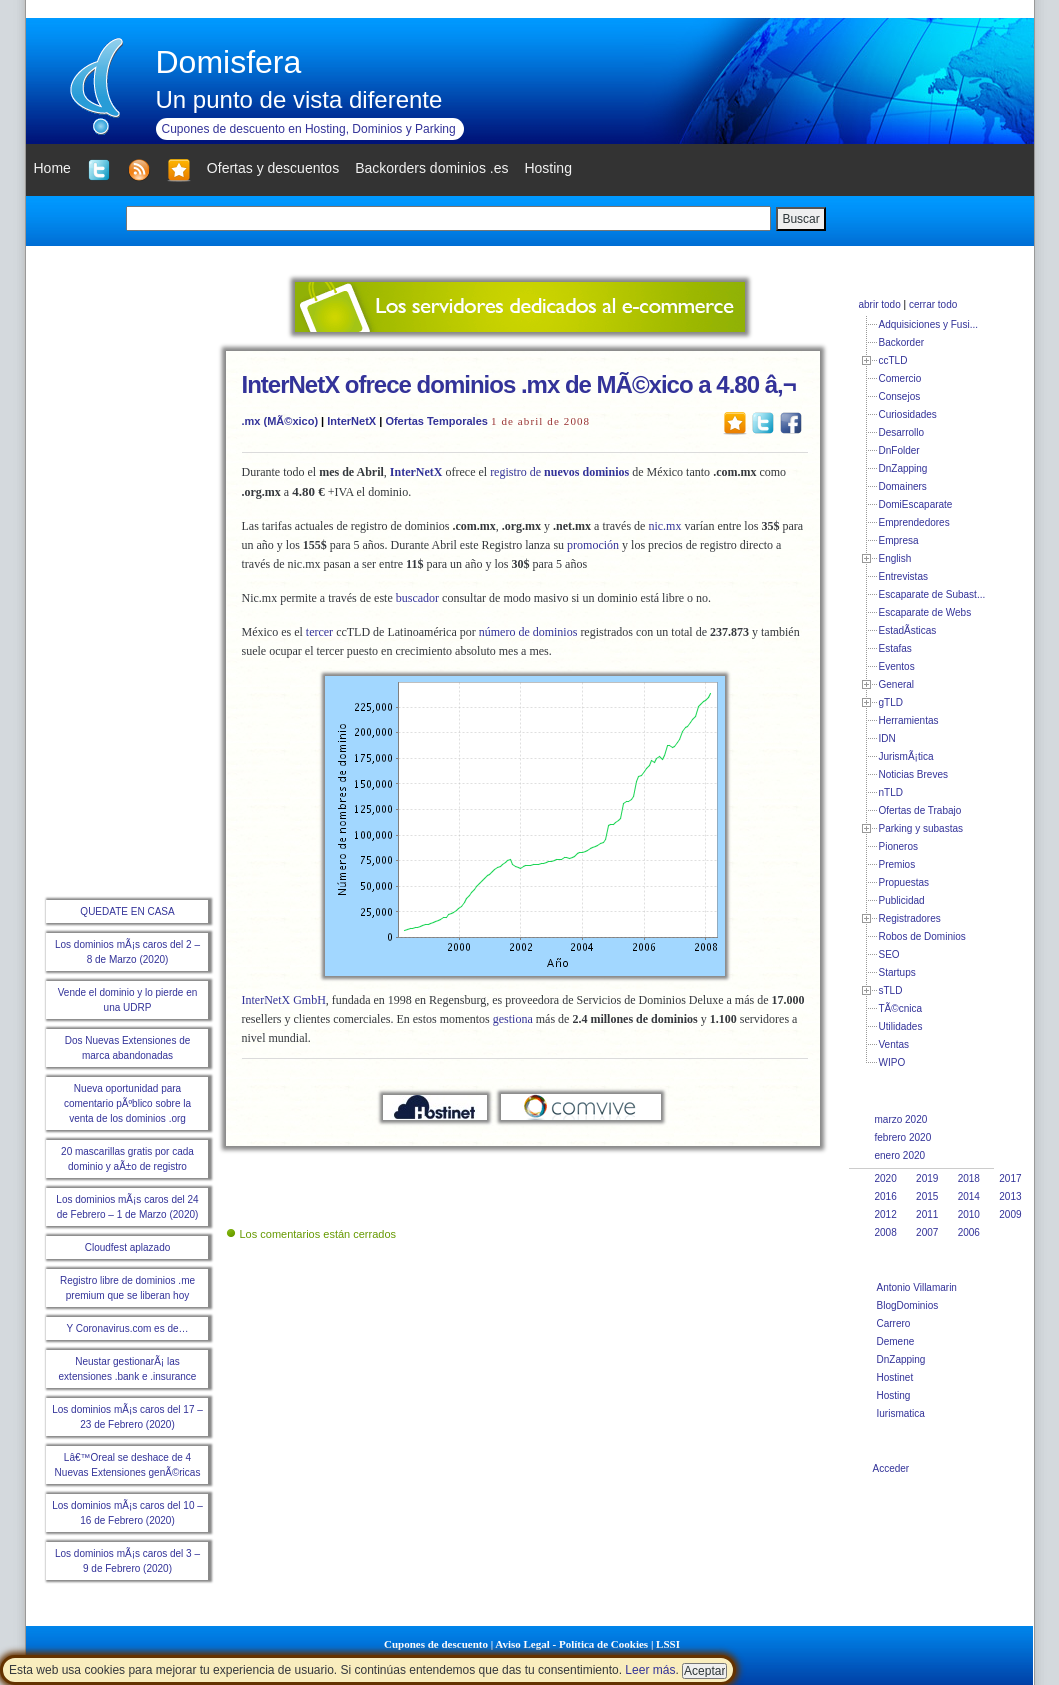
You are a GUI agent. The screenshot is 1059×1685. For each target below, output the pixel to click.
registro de (559, 472)
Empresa (899, 540)
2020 (886, 1178)
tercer (319, 632)
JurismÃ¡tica (906, 756)
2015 (927, 1196)
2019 (927, 1178)
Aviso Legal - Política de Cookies (571, 1644)
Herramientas (909, 720)
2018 (969, 1178)
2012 (886, 1214)
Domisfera (229, 62)
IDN (887, 738)
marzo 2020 (901, 1119)
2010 (969, 1214)
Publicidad (902, 900)
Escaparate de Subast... (932, 594)
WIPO (892, 1062)
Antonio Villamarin (917, 1287)
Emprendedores (914, 522)
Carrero (894, 1323)
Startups (897, 972)
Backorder (902, 342)
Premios (897, 864)
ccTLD (893, 360)
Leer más (650, 1670)
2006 (969, 1232)
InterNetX (351, 421)
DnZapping (903, 468)
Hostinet (895, 1377)
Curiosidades (908, 414)
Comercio (900, 378)
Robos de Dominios (922, 936)
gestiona (513, 1019)
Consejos (900, 396)
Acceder (891, 1468)
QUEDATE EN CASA (127, 911)
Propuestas (904, 882)
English (895, 558)
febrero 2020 (903, 1137)
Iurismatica (901, 1413)
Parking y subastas (921, 828)
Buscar (800, 219)
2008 (886, 1232)
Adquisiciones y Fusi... (929, 324)
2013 (1010, 1196)
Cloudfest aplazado (128, 1247)
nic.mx (664, 526)
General (897, 684)
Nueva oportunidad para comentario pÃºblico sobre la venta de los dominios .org (127, 1103)
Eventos (897, 666)
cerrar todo (933, 304)
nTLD (891, 792)
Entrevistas (903, 576)
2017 (1010, 1178)
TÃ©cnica (901, 1008)
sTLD (891, 990)
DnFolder (899, 450)
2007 (927, 1232)
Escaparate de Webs (925, 612)
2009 (1010, 1214)
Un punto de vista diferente (299, 99)
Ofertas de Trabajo (920, 810)
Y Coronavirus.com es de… (127, 1328)
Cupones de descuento (436, 1644)
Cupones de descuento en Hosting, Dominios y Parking (309, 129)
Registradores (910, 918)
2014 (969, 1196)
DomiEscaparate (916, 504)
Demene (896, 1341)
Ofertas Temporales (436, 421)
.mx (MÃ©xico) (280, 421)
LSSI (668, 1644)
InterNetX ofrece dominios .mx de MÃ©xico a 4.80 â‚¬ (519, 384)
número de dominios (528, 632)
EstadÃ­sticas (908, 630)
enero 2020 (900, 1155)
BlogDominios (908, 1305)
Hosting (894, 1395)
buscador (417, 598)
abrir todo (880, 304)
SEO (889, 954)
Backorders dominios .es (431, 168)
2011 (927, 1214)
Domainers (903, 486)
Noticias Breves (913, 774)
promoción (593, 545)
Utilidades (901, 1026)
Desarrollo (902, 432)
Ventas (894, 1044)
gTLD (891, 702)
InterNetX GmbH (284, 1000)
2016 (886, 1196)
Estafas (895, 648)
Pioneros (898, 846)
